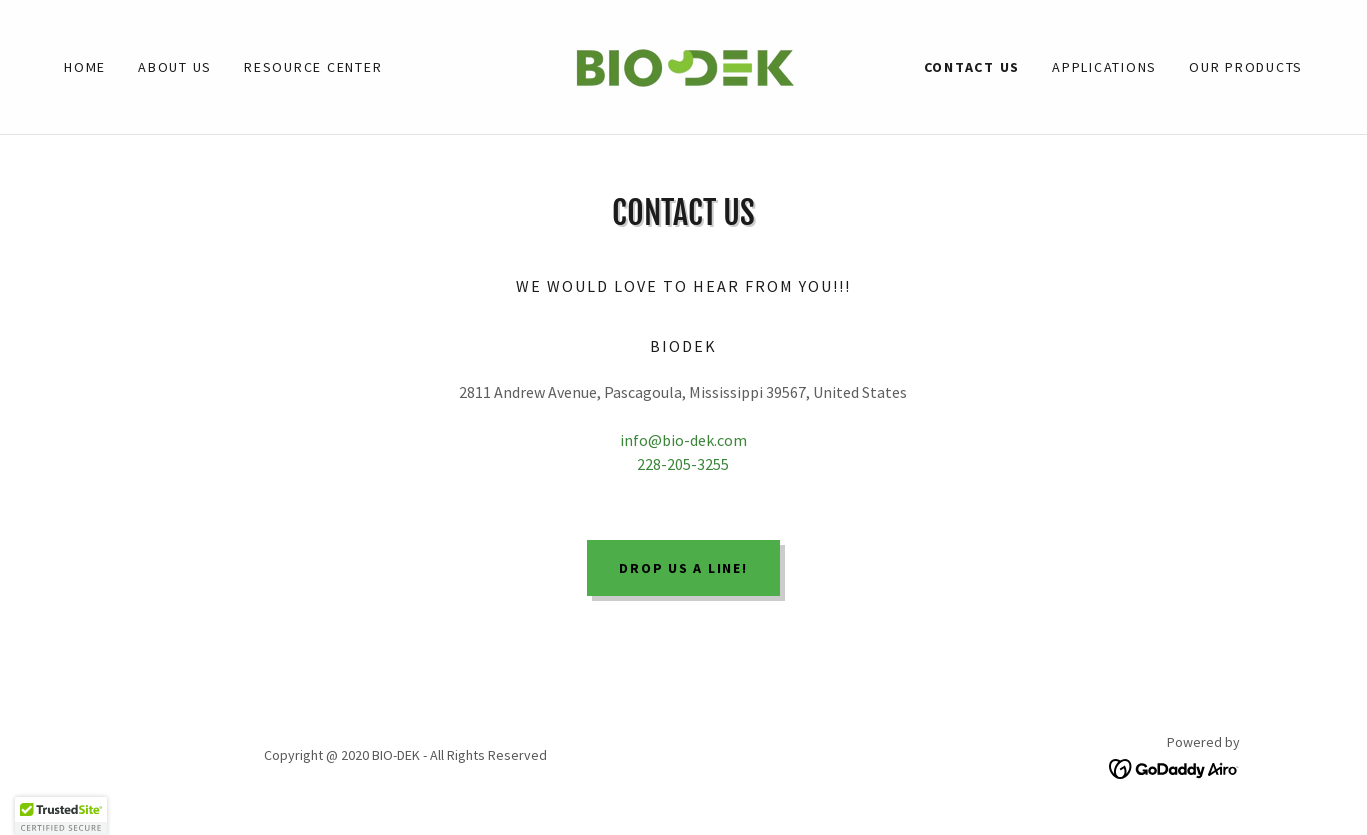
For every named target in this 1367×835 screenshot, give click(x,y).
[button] (61, 816)
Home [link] (85, 67)
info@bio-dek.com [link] (683, 440)
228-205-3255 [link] (683, 464)
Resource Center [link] (313, 67)
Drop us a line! (683, 568)
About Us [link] (175, 67)
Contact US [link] (972, 67)
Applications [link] (1104, 67)
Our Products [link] (1246, 67)
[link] (683, 65)
